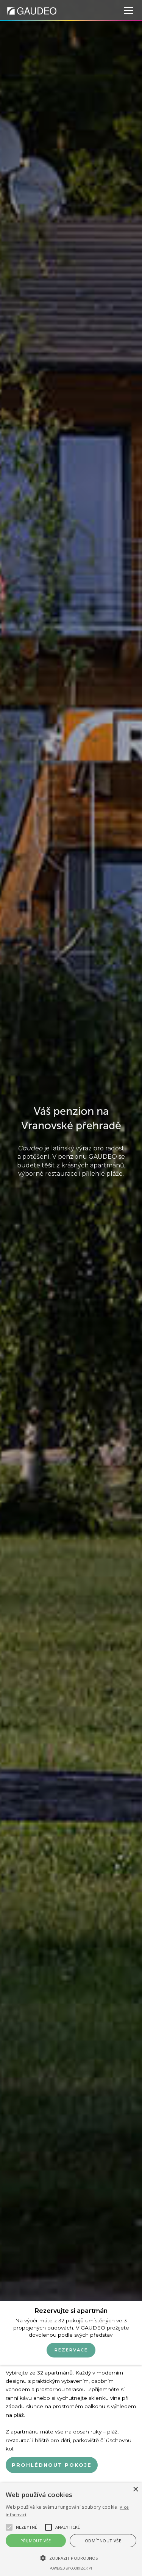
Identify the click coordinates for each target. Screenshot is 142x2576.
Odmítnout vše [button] (103, 2540)
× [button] (135, 2489)
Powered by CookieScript (71, 2568)
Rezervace (71, 2350)
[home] (31, 10)
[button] (127, 11)
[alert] (71, 2529)
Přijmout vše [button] (35, 2540)
